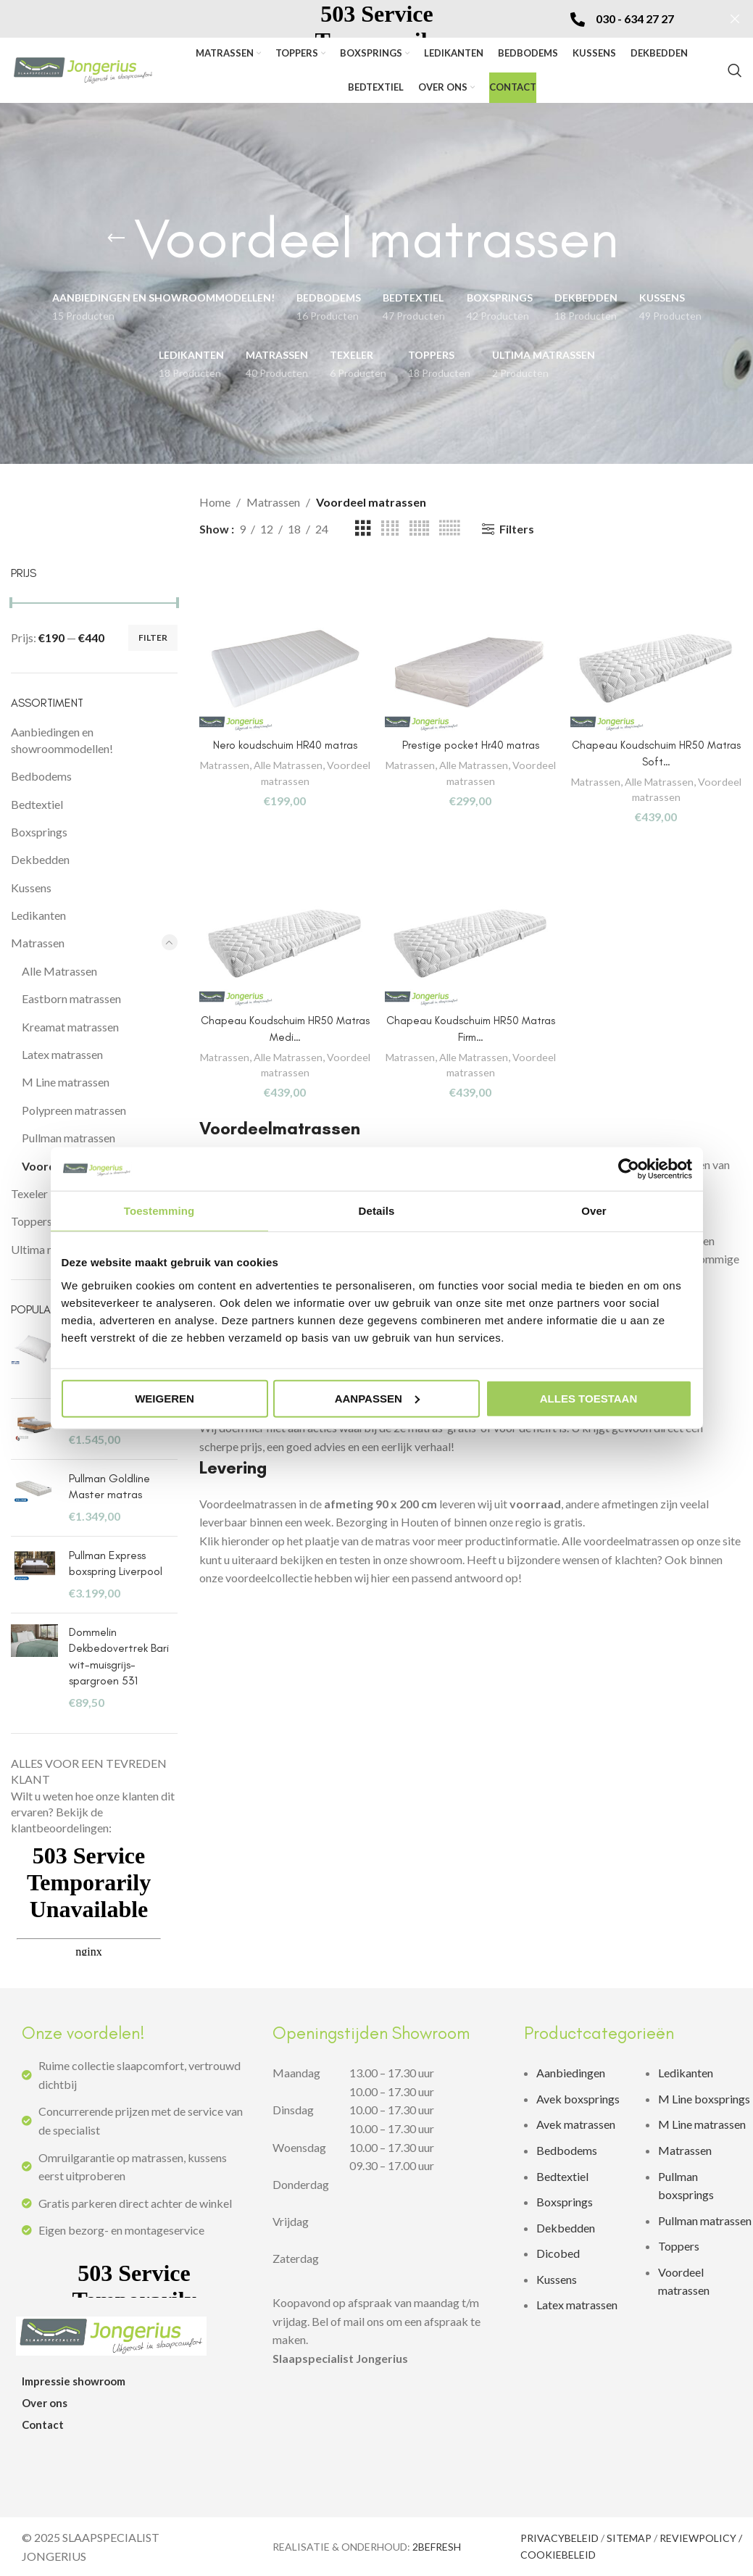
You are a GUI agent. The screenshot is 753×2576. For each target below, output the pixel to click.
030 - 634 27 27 (635, 18)
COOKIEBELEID (558, 2554)
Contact (43, 2424)
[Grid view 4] (390, 528)
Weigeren (164, 1398)
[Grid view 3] (363, 528)
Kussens (31, 887)
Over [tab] (594, 1211)
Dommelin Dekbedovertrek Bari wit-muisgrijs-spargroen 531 (119, 1656)
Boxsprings (39, 832)
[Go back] (116, 238)
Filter (152, 637)
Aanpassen (377, 1398)
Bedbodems (41, 776)
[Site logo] (83, 68)
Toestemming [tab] (159, 1211)
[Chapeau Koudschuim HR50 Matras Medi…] (282, 949)
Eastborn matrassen (71, 998)
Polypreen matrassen (74, 1110)
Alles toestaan (588, 1398)
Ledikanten (38, 915)
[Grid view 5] (419, 528)
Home (214, 502)
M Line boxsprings (705, 2099)
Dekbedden (40, 859)
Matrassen (38, 943)
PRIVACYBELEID (559, 2538)
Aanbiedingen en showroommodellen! (62, 740)
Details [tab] (377, 1211)
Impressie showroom (73, 2381)
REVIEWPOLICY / (701, 2538)
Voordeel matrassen (282, 776)
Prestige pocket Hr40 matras (470, 741)
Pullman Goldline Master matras (109, 1486)
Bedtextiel (37, 804)
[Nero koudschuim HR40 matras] (282, 669)
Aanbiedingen (570, 2073)
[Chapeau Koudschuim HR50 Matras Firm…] (471, 949)
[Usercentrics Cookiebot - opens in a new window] (628, 1169)
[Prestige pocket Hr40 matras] (471, 669)
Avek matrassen (575, 2124)
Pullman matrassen (68, 1137)
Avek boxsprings (578, 2099)
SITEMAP (629, 2538)
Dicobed (558, 2253)
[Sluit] (735, 19)
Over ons (44, 2402)
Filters (516, 529)
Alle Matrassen (59, 971)
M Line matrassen (65, 1082)
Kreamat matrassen (70, 1027)
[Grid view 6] (449, 528)
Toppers (678, 2246)
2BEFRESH (436, 2546)
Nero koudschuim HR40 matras (282, 741)
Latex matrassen (62, 1054)
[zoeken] (734, 70)
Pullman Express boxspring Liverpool (115, 1563)
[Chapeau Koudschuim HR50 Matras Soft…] (658, 669)
